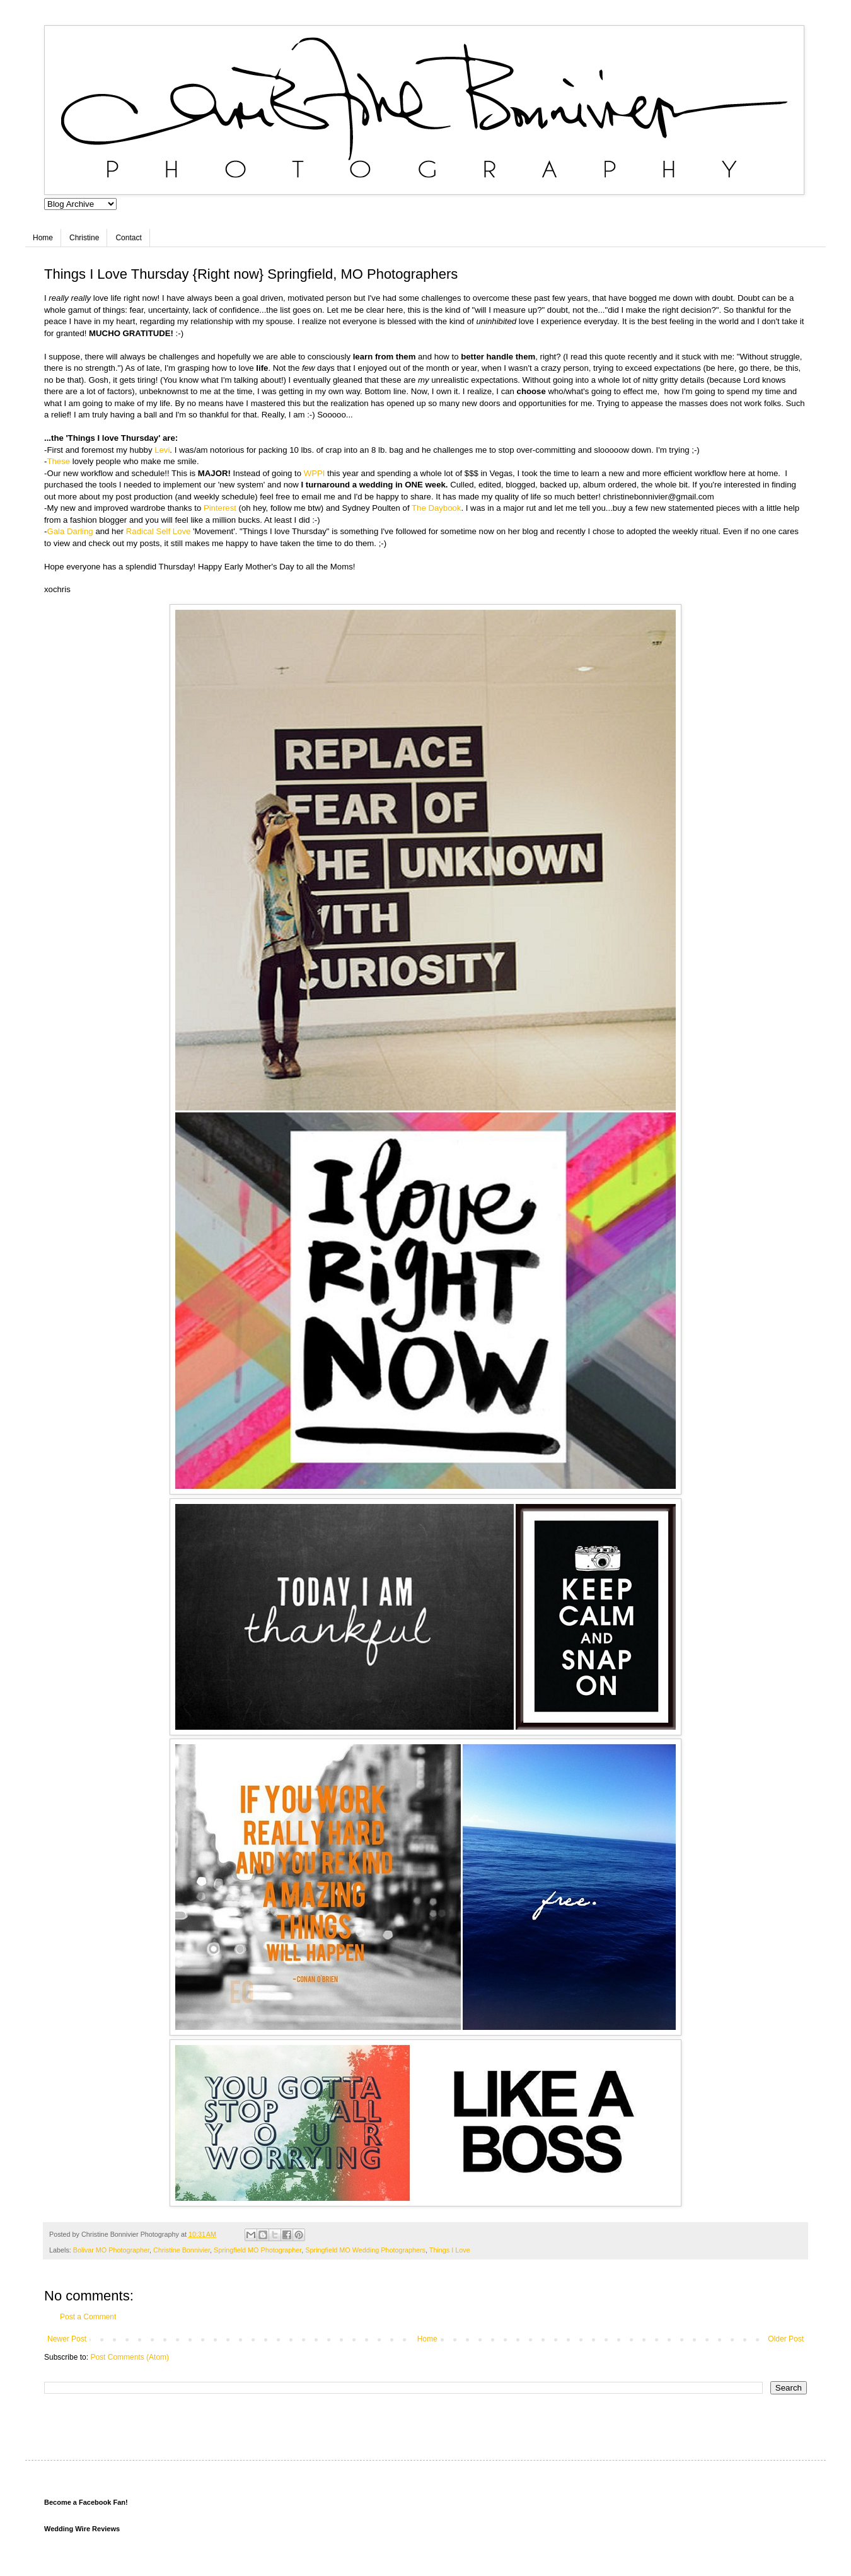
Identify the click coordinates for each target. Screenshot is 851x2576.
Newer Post (66, 2338)
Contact (128, 237)
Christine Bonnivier (181, 2250)
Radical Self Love (158, 531)
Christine (84, 237)
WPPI (314, 473)
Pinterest (220, 508)
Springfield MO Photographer (257, 2250)
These (59, 461)
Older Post (786, 2338)
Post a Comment (88, 2316)
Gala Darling (70, 531)
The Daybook (436, 508)
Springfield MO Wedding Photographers (365, 2250)
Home (43, 237)
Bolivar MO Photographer (111, 2250)
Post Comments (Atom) (129, 2357)
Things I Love (449, 2250)
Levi (161, 450)
